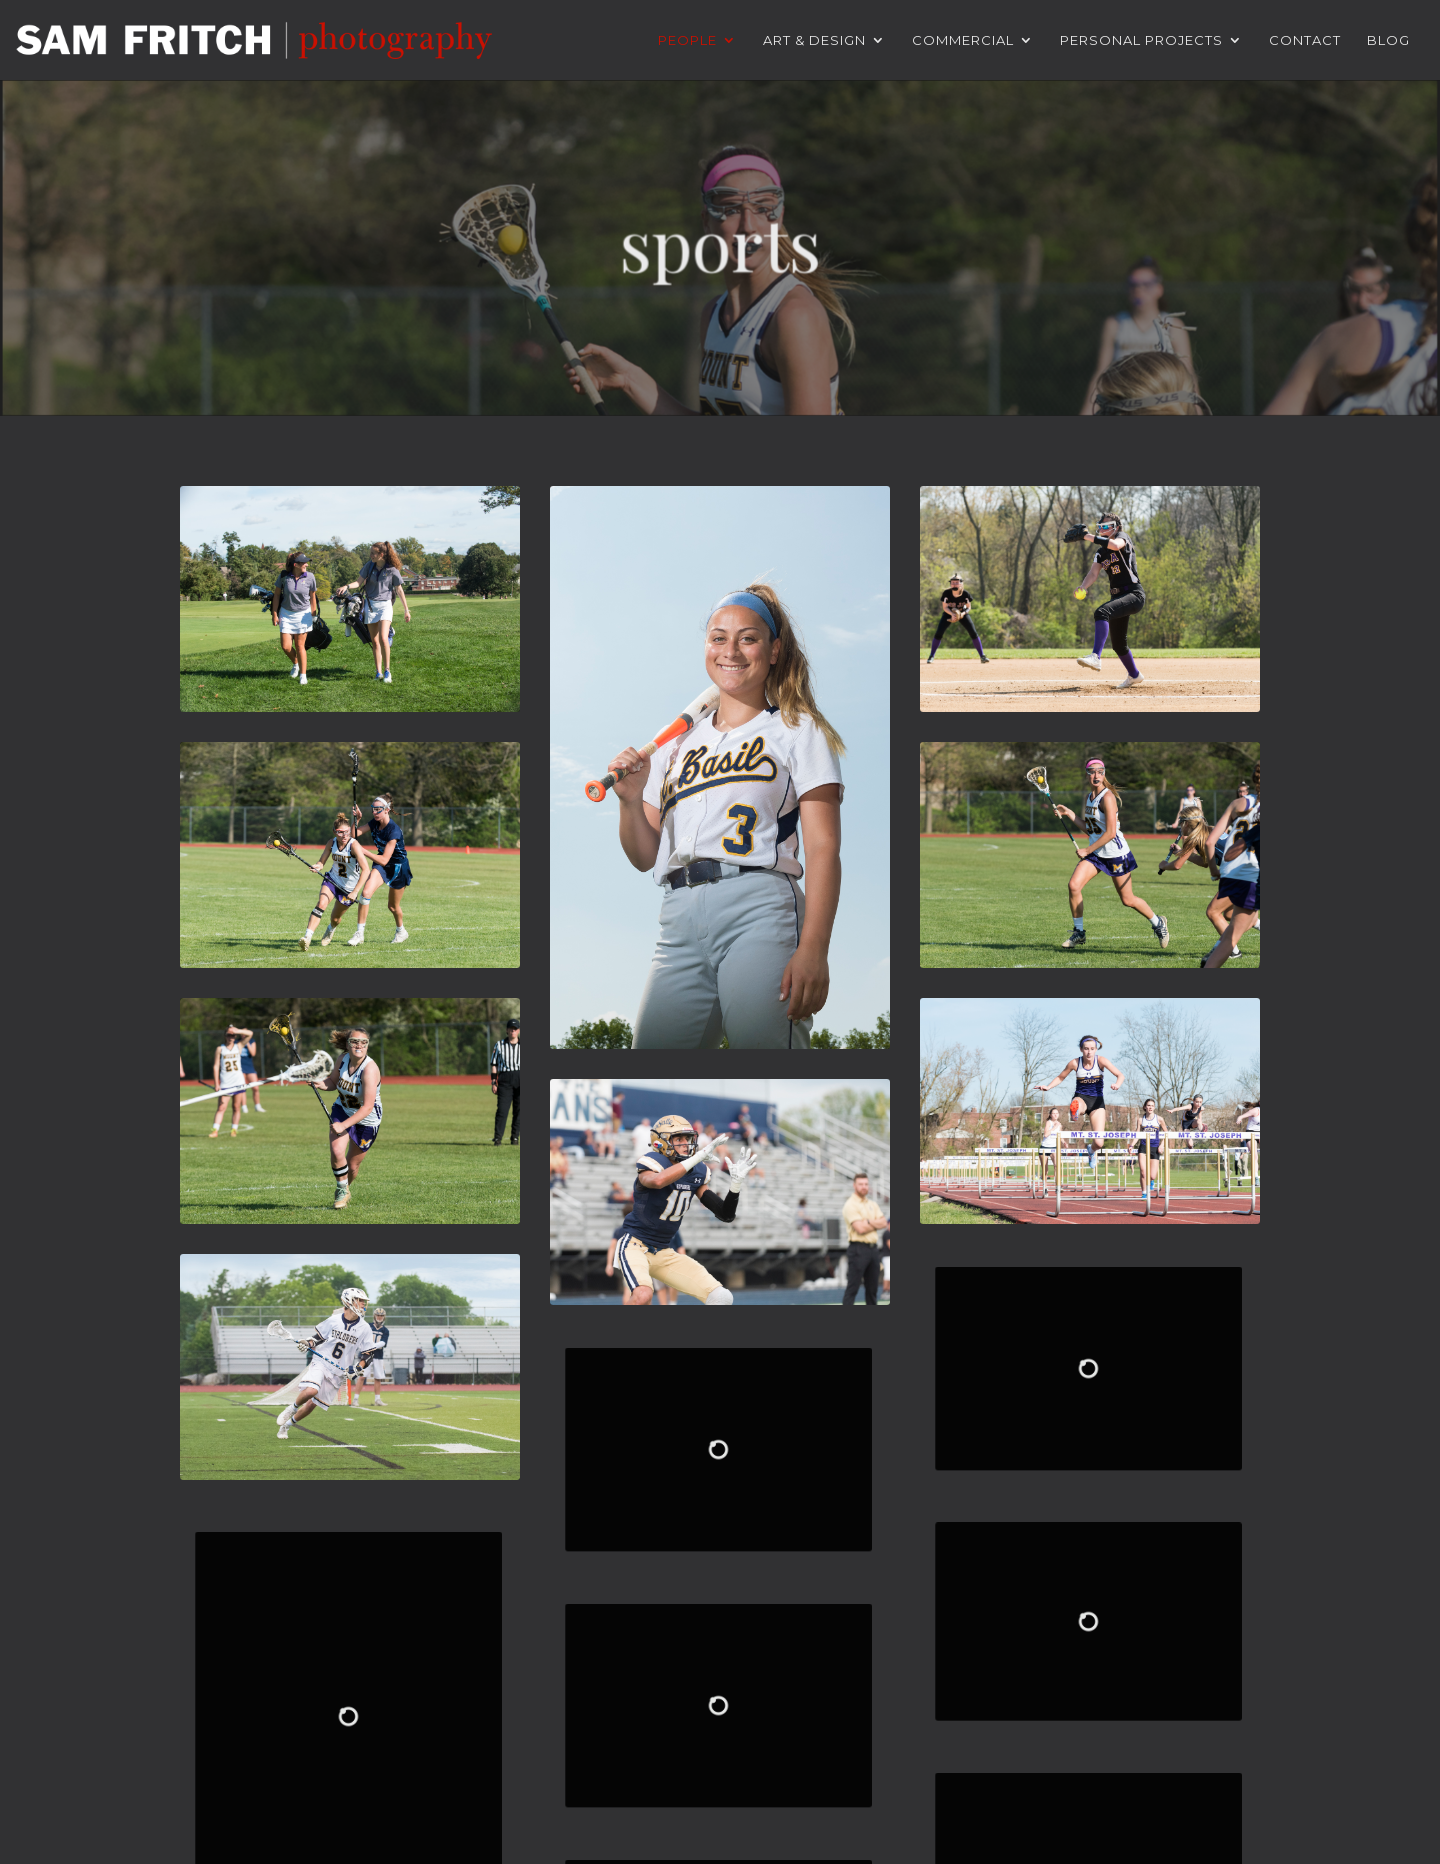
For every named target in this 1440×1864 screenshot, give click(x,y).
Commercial (963, 40)
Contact (1305, 40)
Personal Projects (1141, 40)
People (687, 40)
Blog (1388, 40)
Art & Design (814, 40)
